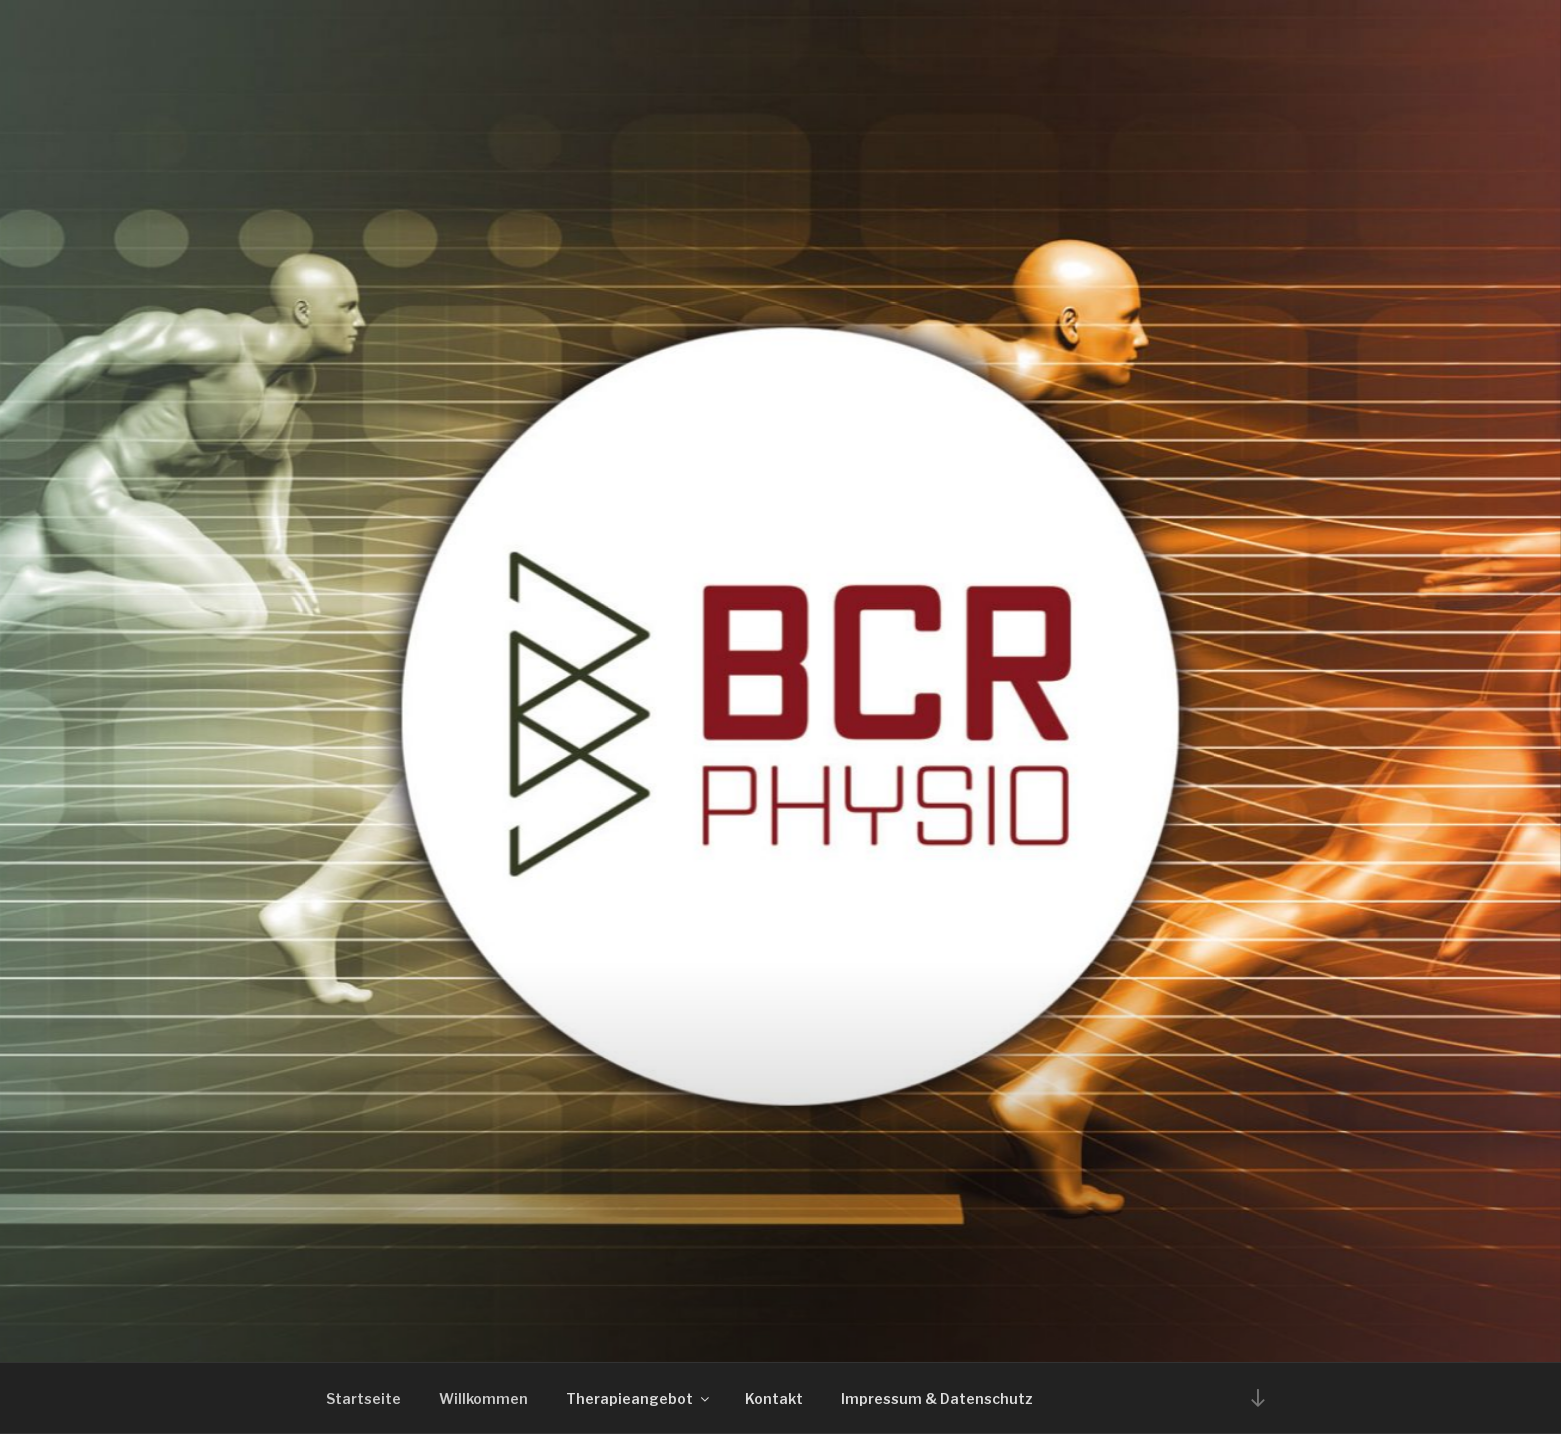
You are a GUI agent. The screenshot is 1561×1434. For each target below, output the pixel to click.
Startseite (363, 1398)
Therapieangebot (639, 1398)
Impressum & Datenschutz (937, 1398)
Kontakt (774, 1398)
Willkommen (483, 1398)
